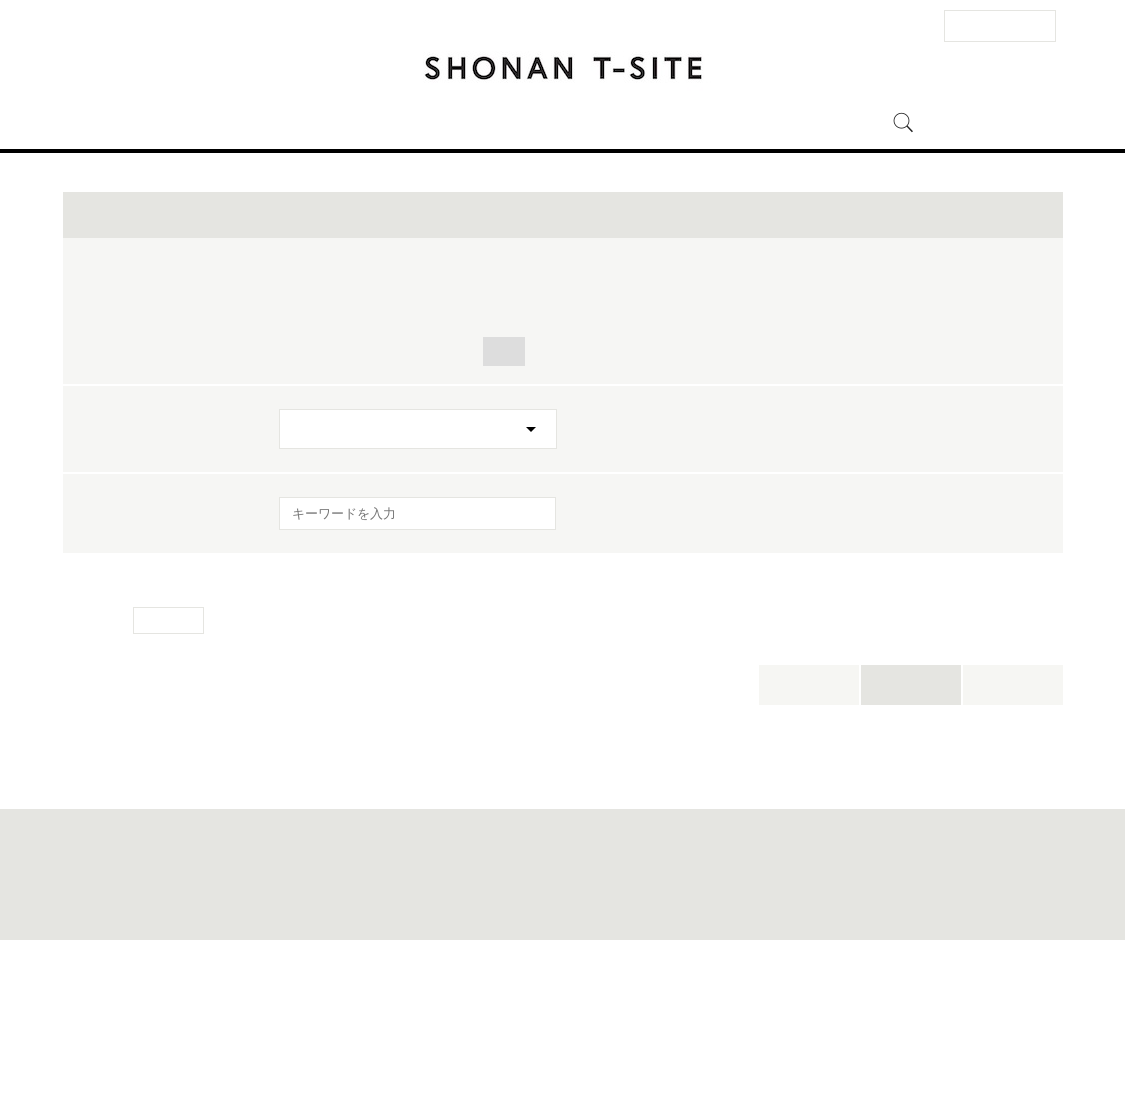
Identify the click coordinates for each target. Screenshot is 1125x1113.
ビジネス (586, 504)
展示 (926, 429)
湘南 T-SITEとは (681, 123)
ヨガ (861, 454)
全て (300, 429)
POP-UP (437, 454)
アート (430, 504)
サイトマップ (442, 1050)
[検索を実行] (528, 672)
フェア (851, 429)
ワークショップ (742, 429)
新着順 (1013, 837)
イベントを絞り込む (563, 367)
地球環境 (681, 504)
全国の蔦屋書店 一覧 (818, 1050)
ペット (388, 479)
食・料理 (532, 454)
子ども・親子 (956, 454)
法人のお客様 (1000, 25)
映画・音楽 (702, 479)
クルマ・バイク (921, 479)
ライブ (551, 429)
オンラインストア (813, 123)
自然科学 (805, 479)
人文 (504, 504)
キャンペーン (328, 454)
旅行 (614, 454)
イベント (498, 123)
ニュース (578, 123)
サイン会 (462, 429)
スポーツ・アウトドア (737, 454)
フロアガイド (404, 123)
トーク (374, 429)
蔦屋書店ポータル (720, 1050)
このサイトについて (530, 1050)
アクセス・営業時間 (275, 123)
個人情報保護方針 (627, 1050)
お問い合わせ (292, 1050)
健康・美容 (593, 479)
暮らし (307, 479)
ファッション (328, 504)
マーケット (483, 479)
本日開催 (809, 837)
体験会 (632, 429)
